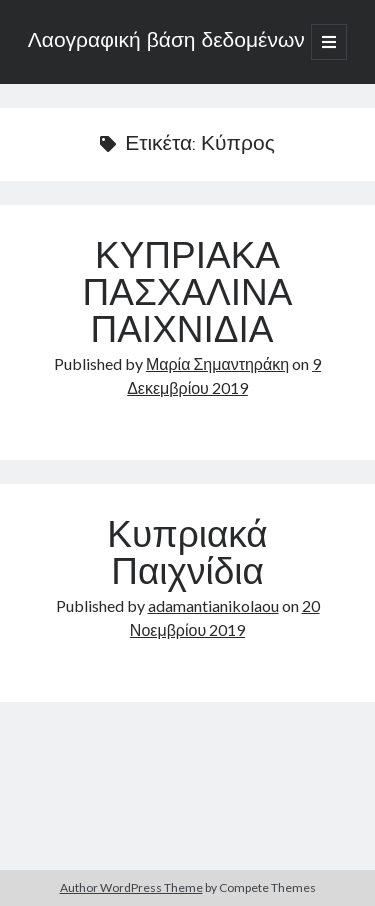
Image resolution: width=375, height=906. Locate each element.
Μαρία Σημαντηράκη (217, 363)
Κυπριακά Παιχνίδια (187, 556)
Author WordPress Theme (131, 887)
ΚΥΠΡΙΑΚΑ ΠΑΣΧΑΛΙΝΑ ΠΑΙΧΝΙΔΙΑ (187, 296)
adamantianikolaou (213, 605)
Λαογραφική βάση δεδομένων (166, 42)
